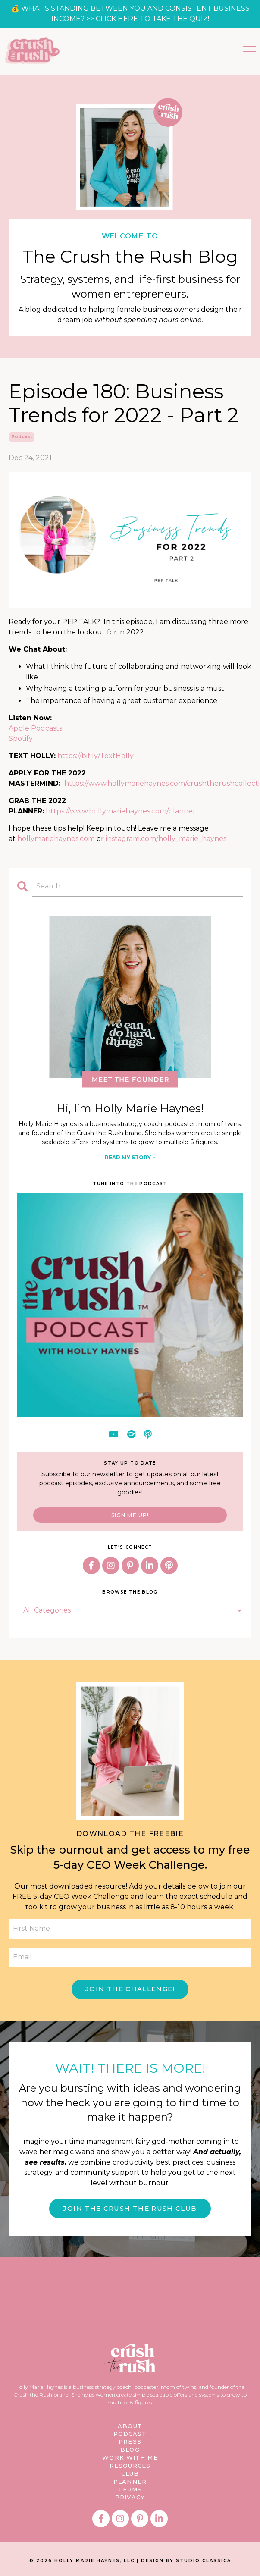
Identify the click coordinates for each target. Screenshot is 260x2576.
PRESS (130, 2441)
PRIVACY (130, 2496)
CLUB (130, 2472)
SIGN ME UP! (129, 1515)
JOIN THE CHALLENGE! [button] (130, 1989)
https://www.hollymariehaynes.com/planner (121, 811)
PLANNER (130, 2480)
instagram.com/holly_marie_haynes (166, 839)
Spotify (21, 738)
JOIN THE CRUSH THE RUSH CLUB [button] (130, 2208)
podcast (21, 436)
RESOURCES (130, 2465)
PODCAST (130, 2433)
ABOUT (130, 2425)
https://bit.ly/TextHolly (95, 756)
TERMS (130, 2488)
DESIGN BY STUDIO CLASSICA (186, 2559)
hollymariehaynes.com (56, 839)
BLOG (129, 2449)
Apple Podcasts (35, 728)
